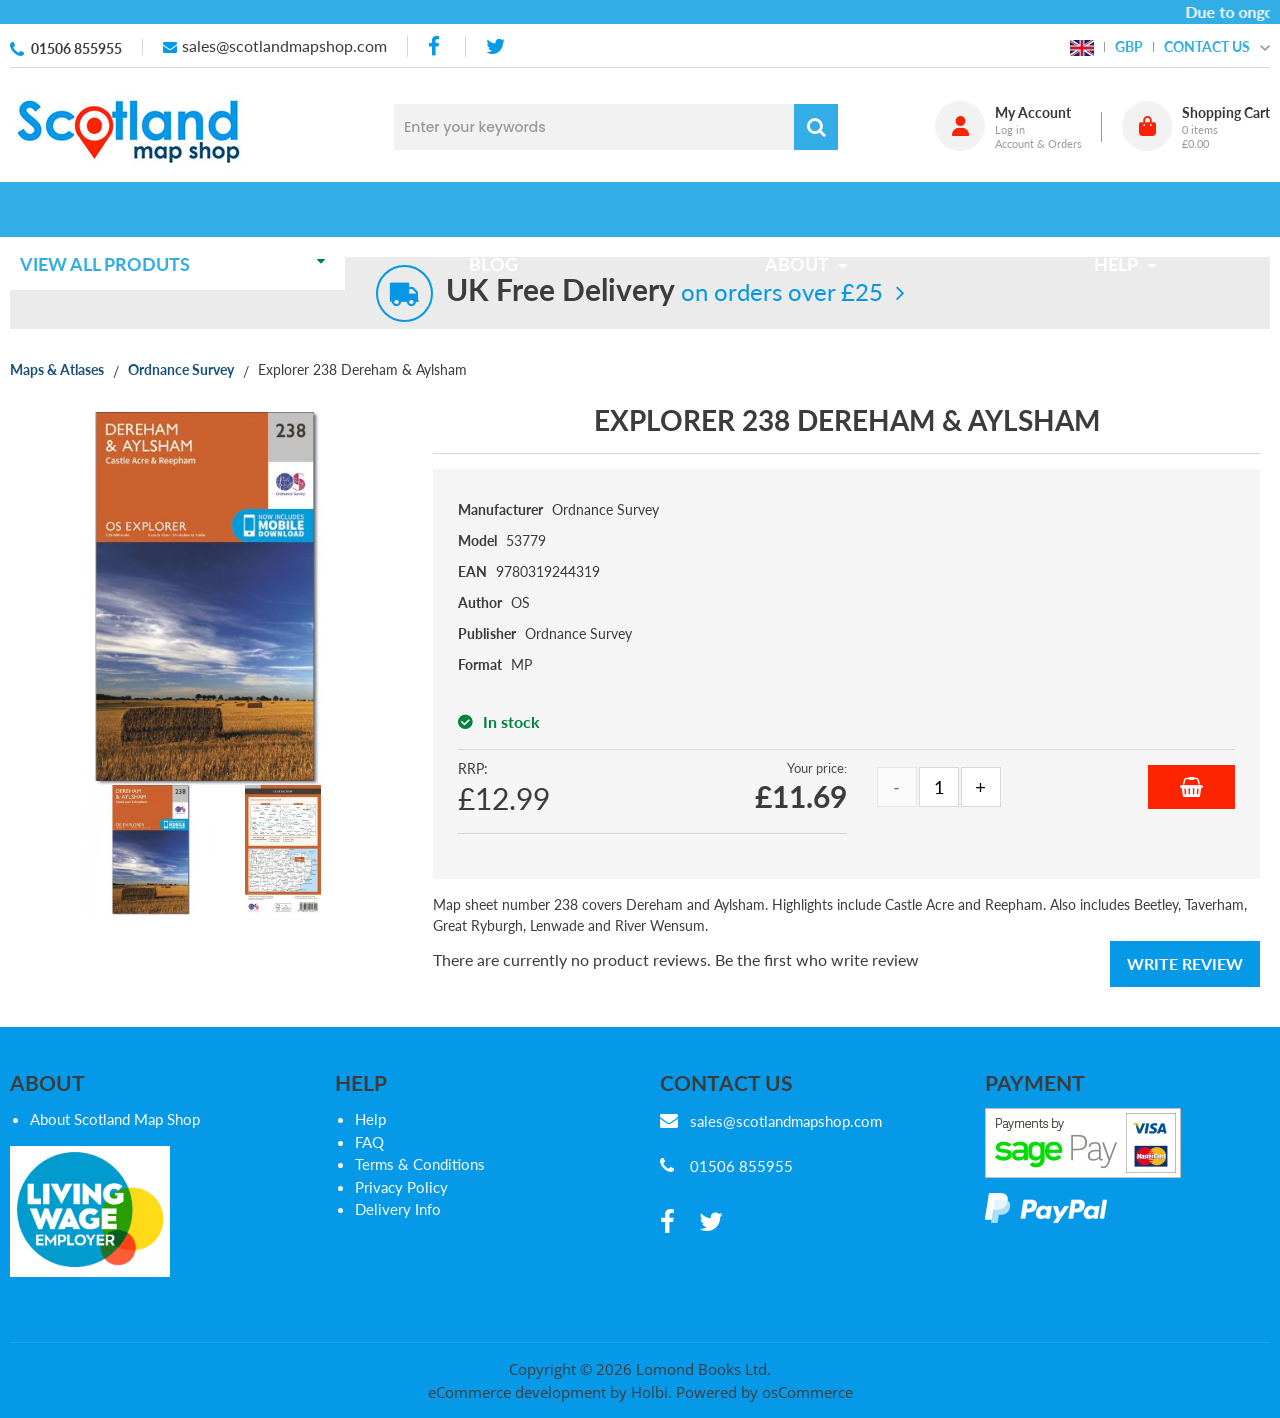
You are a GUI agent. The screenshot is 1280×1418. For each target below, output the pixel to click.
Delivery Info (398, 1209)
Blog (499, 209)
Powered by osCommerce (764, 1392)
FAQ (369, 1142)
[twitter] (495, 46)
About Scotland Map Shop (115, 1119)
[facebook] (436, 46)
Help (370, 1119)
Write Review (1185, 963)
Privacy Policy (401, 1187)
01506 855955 (76, 48)
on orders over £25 (664, 291)
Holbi (649, 1392)
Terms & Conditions (420, 1164)
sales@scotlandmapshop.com (284, 45)
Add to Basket (1191, 787)
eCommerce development (517, 1392)
